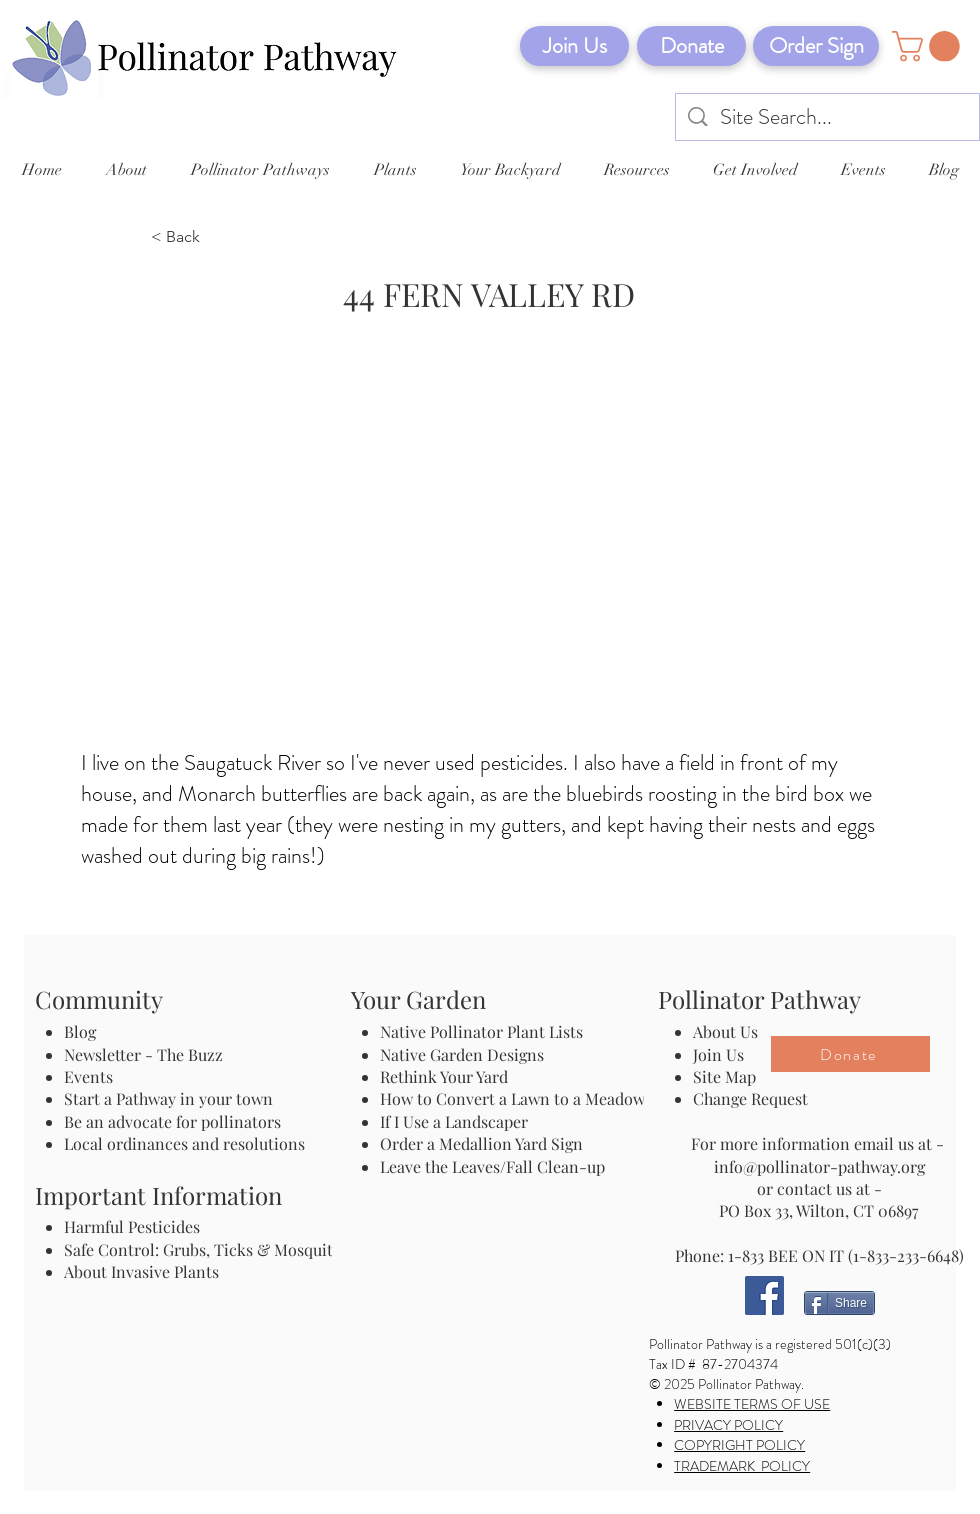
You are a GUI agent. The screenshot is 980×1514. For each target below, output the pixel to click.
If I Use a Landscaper (454, 1121)
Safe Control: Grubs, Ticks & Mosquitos (206, 1249)
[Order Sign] (816, 46)
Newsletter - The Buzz (143, 1054)
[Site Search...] (828, 117)
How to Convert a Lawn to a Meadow (512, 1098)
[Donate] (691, 46)
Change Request (750, 1098)
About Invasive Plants (141, 1271)
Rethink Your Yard (444, 1076)
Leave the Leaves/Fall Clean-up (492, 1166)
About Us (725, 1031)
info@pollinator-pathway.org (819, 1166)
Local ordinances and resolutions (184, 1143)
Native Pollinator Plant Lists (481, 1031)
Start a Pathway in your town (168, 1098)
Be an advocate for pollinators (172, 1121)
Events (88, 1076)
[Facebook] (764, 1295)
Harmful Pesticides (132, 1226)
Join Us (718, 1054)
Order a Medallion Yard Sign (481, 1143)
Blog (84, 1031)
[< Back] (217, 238)
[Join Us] (574, 46)
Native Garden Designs (462, 1054)
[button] (929, 46)
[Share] (839, 1303)
